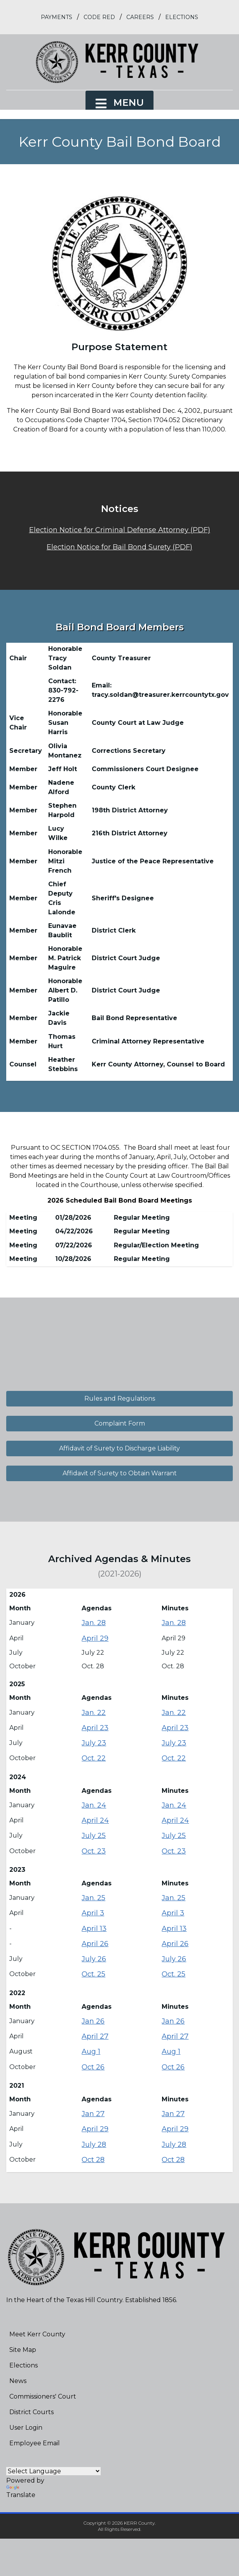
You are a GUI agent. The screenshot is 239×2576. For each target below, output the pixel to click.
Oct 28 (93, 2159)
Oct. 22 (94, 1758)
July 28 (94, 2144)
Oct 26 (93, 2067)
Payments (56, 17)
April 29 (95, 1638)
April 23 (95, 1728)
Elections (181, 17)
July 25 (94, 1835)
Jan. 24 (94, 1805)
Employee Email (34, 2443)
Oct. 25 (93, 1974)
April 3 (93, 1913)
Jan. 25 (93, 1898)
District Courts (31, 2412)
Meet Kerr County (37, 2334)
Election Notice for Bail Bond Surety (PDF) (119, 547)
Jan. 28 (94, 1623)
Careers (140, 17)
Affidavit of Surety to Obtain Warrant (120, 1473)
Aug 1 (91, 2051)
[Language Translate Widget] (53, 2471)
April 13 (94, 1928)
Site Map (22, 2349)
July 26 (94, 1959)
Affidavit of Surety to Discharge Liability (119, 1448)
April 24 (95, 1820)
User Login (25, 2427)
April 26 (95, 1943)
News (17, 2381)
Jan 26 (93, 2021)
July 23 (94, 1743)
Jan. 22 (94, 1712)
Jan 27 (93, 2114)
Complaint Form (119, 1423)
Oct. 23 (94, 1851)
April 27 (95, 2036)
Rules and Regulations (119, 1398)
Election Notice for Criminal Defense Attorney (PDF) (119, 530)
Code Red (99, 17)
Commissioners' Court (42, 2396)
